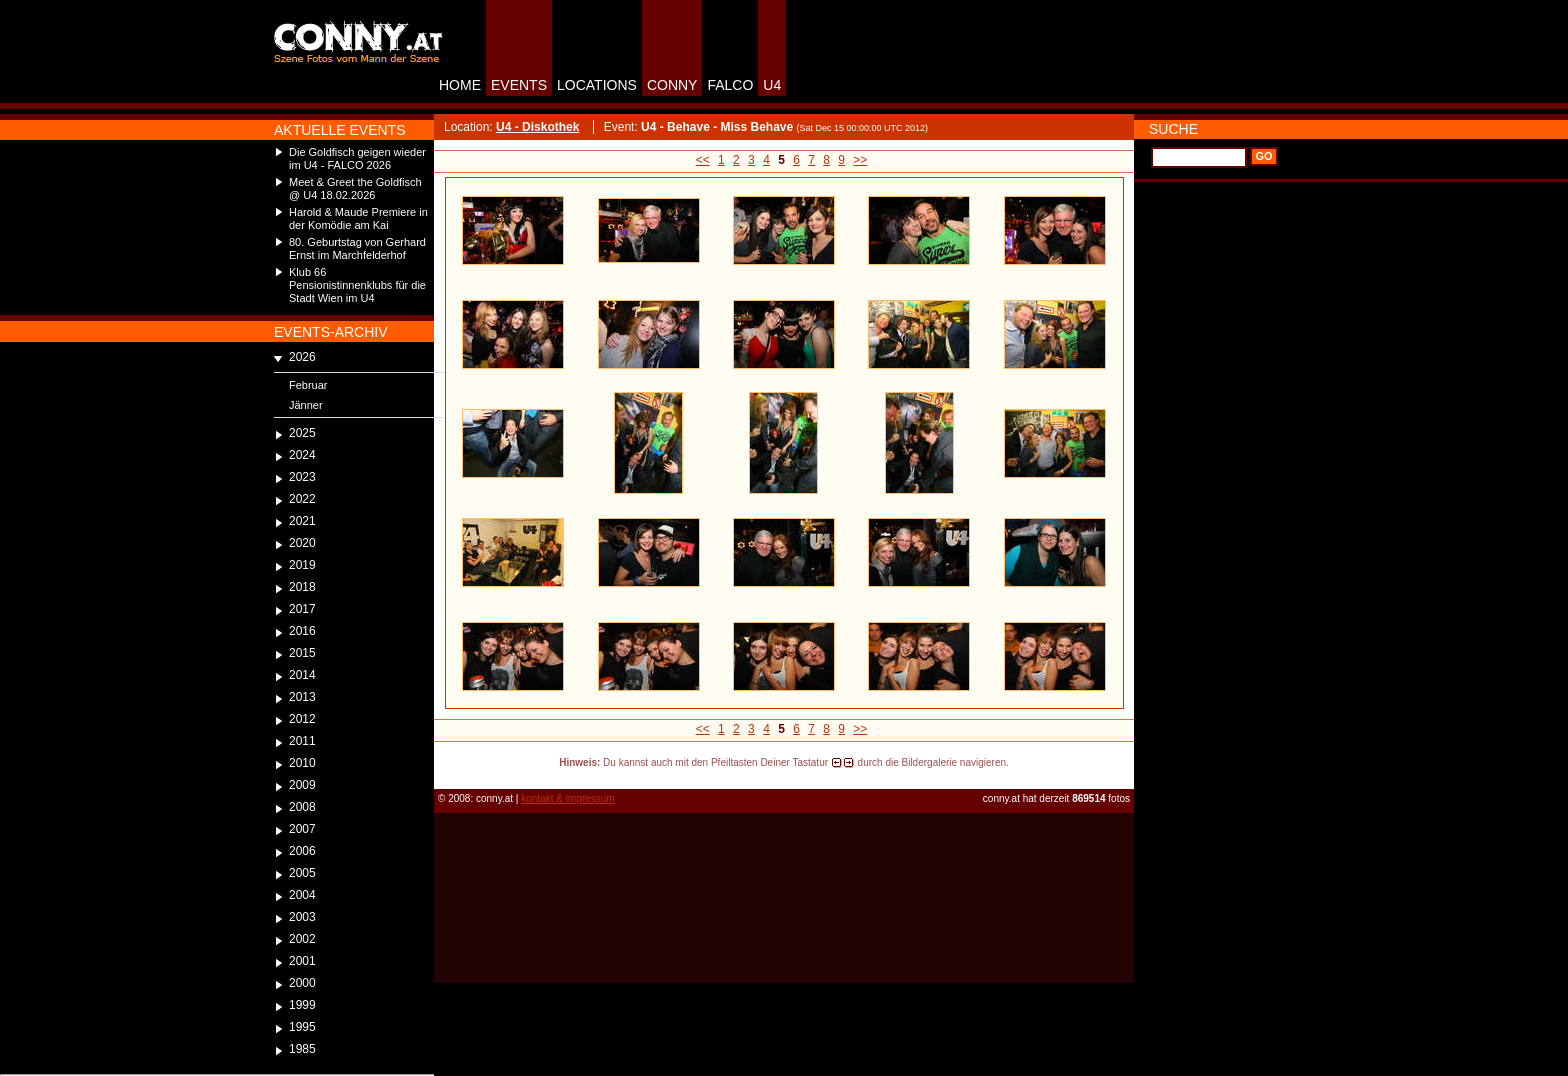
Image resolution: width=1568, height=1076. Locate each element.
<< (703, 160)
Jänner (306, 405)
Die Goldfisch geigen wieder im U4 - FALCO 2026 (357, 158)
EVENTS (519, 85)
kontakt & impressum (567, 798)
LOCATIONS (597, 85)
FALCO (730, 85)
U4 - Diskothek (537, 127)
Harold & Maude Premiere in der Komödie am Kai (358, 218)
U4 (772, 85)
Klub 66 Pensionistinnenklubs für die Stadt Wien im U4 (357, 285)
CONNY (672, 85)
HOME (460, 85)
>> (860, 160)
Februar (308, 385)
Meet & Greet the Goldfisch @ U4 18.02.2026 (355, 188)
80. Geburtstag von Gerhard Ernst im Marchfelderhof (357, 248)
